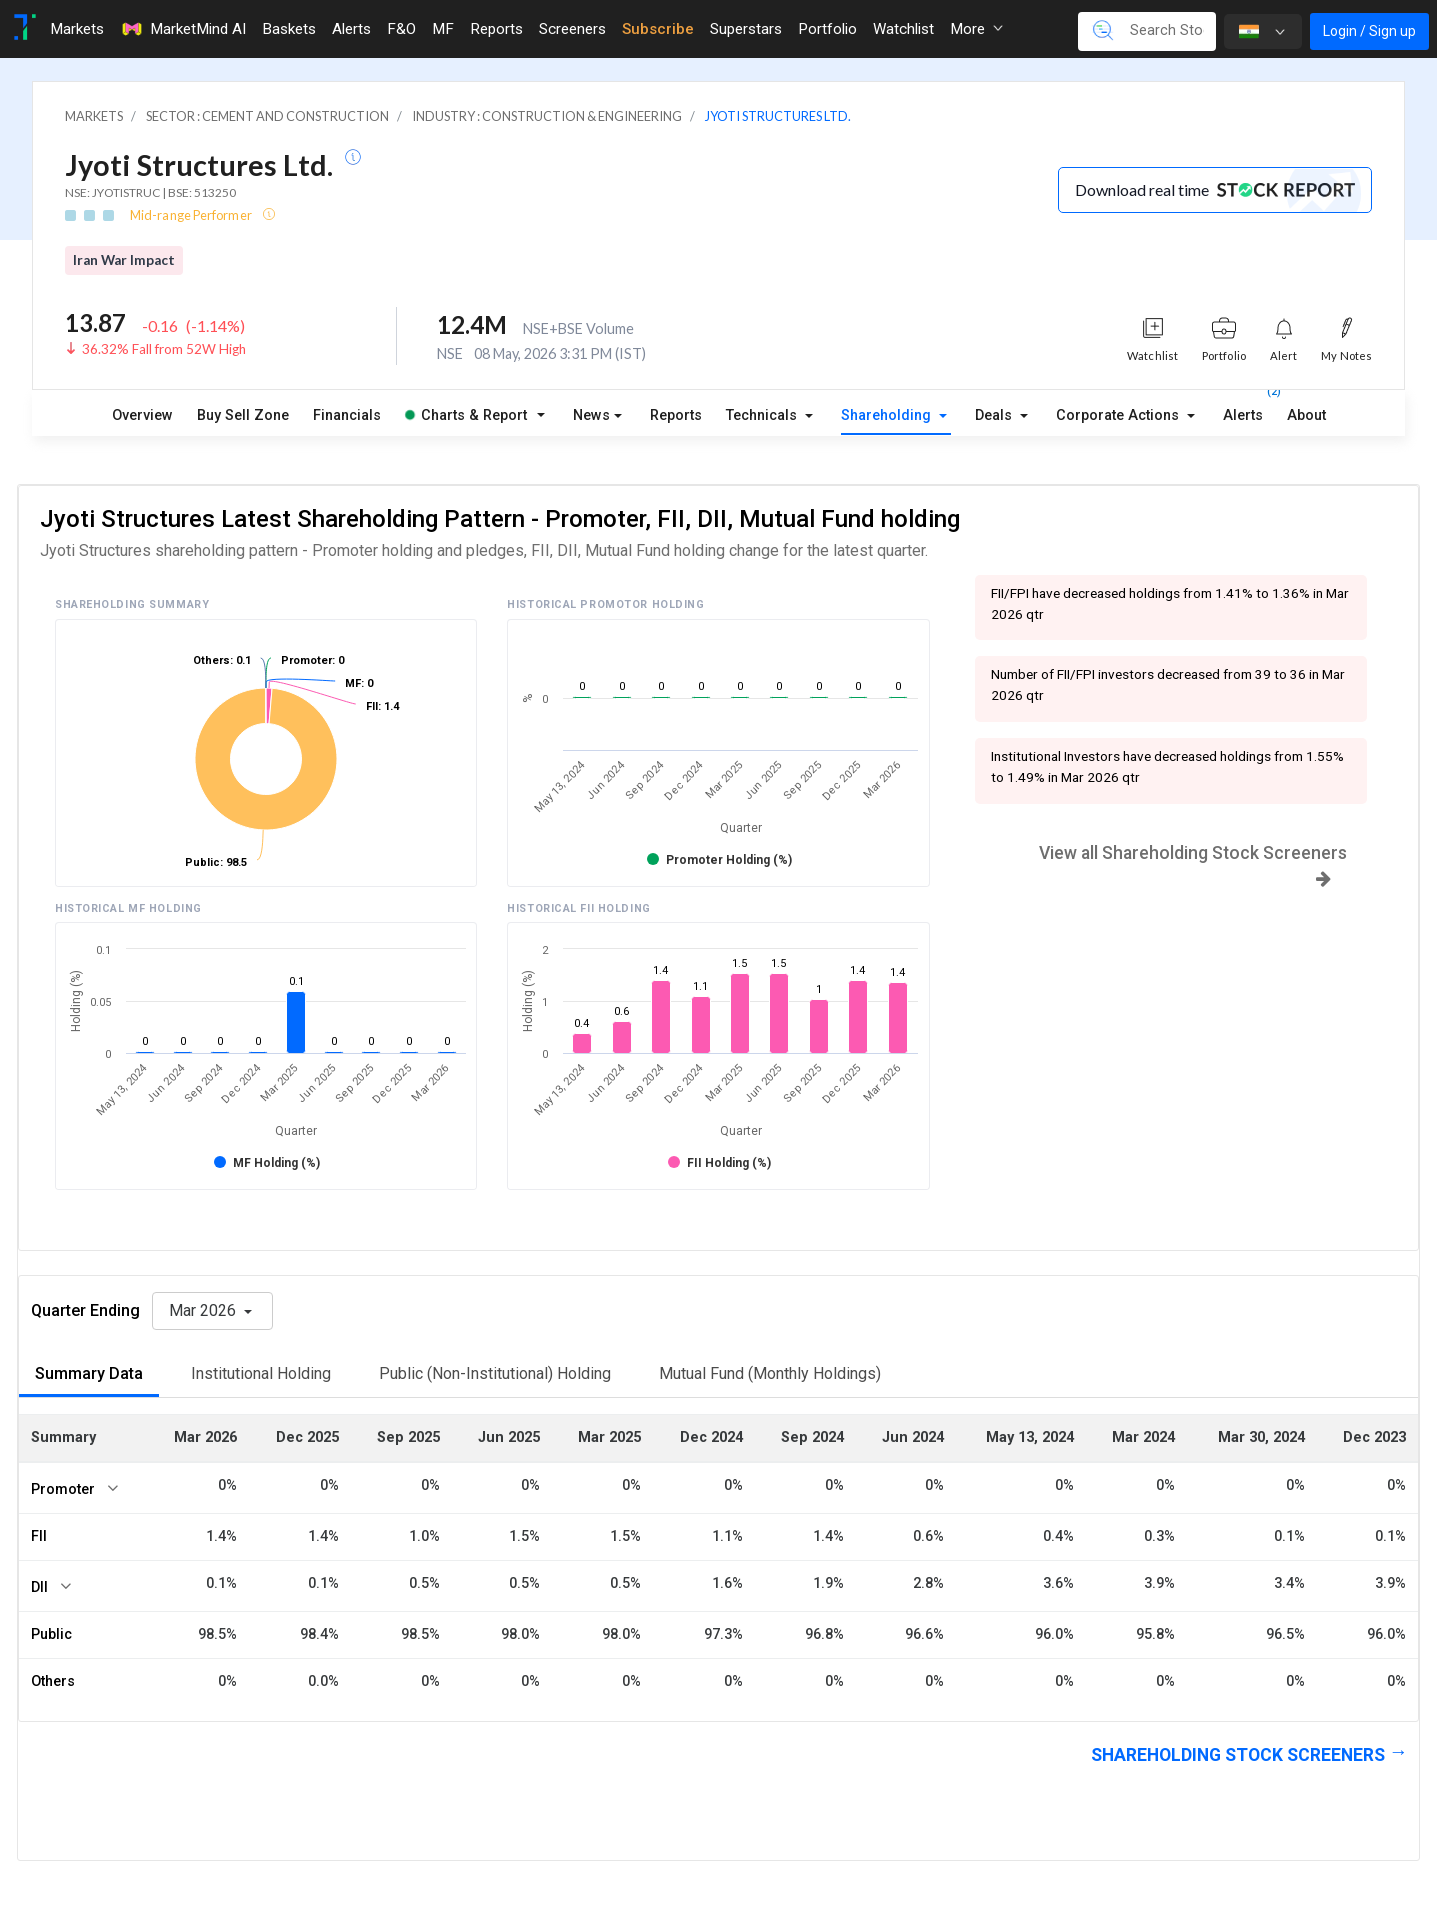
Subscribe (658, 29)
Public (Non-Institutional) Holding (495, 1373)
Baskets (289, 29)
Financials (347, 415)
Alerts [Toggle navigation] (351, 29)
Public (51, 1634)
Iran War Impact (124, 260)
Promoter (63, 1489)
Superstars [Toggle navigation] (746, 29)
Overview (142, 415)
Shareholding (888, 415)
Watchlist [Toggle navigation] (903, 29)
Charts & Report (466, 415)
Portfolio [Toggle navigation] (827, 29)
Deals (995, 415)
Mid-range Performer (192, 215)
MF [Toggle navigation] (443, 29)
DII (39, 1587)
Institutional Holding (261, 1373)
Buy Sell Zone (243, 415)
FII (39, 1536)
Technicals (763, 415)
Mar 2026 (204, 1310)
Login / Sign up (1369, 31)
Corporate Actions (1119, 415)
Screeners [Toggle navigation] (572, 29)
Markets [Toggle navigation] (77, 29)
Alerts (1243, 411)
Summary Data (89, 1373)
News (591, 415)
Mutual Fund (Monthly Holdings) (770, 1373)
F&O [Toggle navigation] (401, 29)
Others (53, 1681)
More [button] (976, 29)
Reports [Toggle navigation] (496, 29)
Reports (676, 415)
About (1306, 415)
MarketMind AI (183, 29)
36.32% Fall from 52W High (164, 349)
